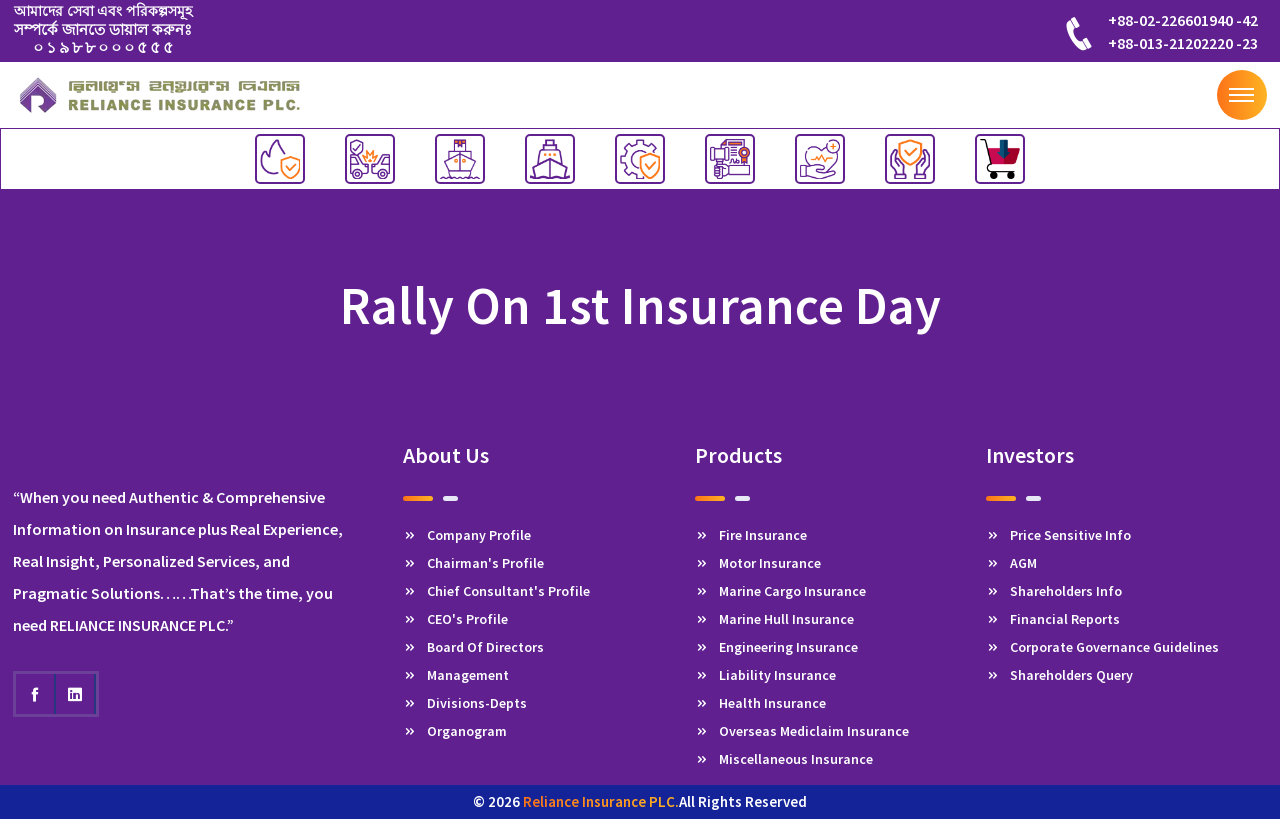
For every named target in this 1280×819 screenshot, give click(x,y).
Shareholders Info (1054, 591)
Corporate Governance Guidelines (1102, 647)
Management (456, 675)
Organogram (455, 731)
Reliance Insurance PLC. (601, 801)
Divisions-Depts (465, 703)
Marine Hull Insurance (774, 619)
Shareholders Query (1059, 675)
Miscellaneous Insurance (784, 759)
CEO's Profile (455, 619)
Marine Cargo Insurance (780, 591)
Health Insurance (760, 703)
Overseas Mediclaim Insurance (802, 731)
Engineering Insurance (776, 647)
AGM (1011, 563)
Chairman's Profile (473, 563)
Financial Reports (1053, 619)
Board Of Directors (473, 647)
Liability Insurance (765, 675)
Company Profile (467, 535)
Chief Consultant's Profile (496, 591)
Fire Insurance (751, 535)
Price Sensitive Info (1058, 535)
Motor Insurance (758, 563)
